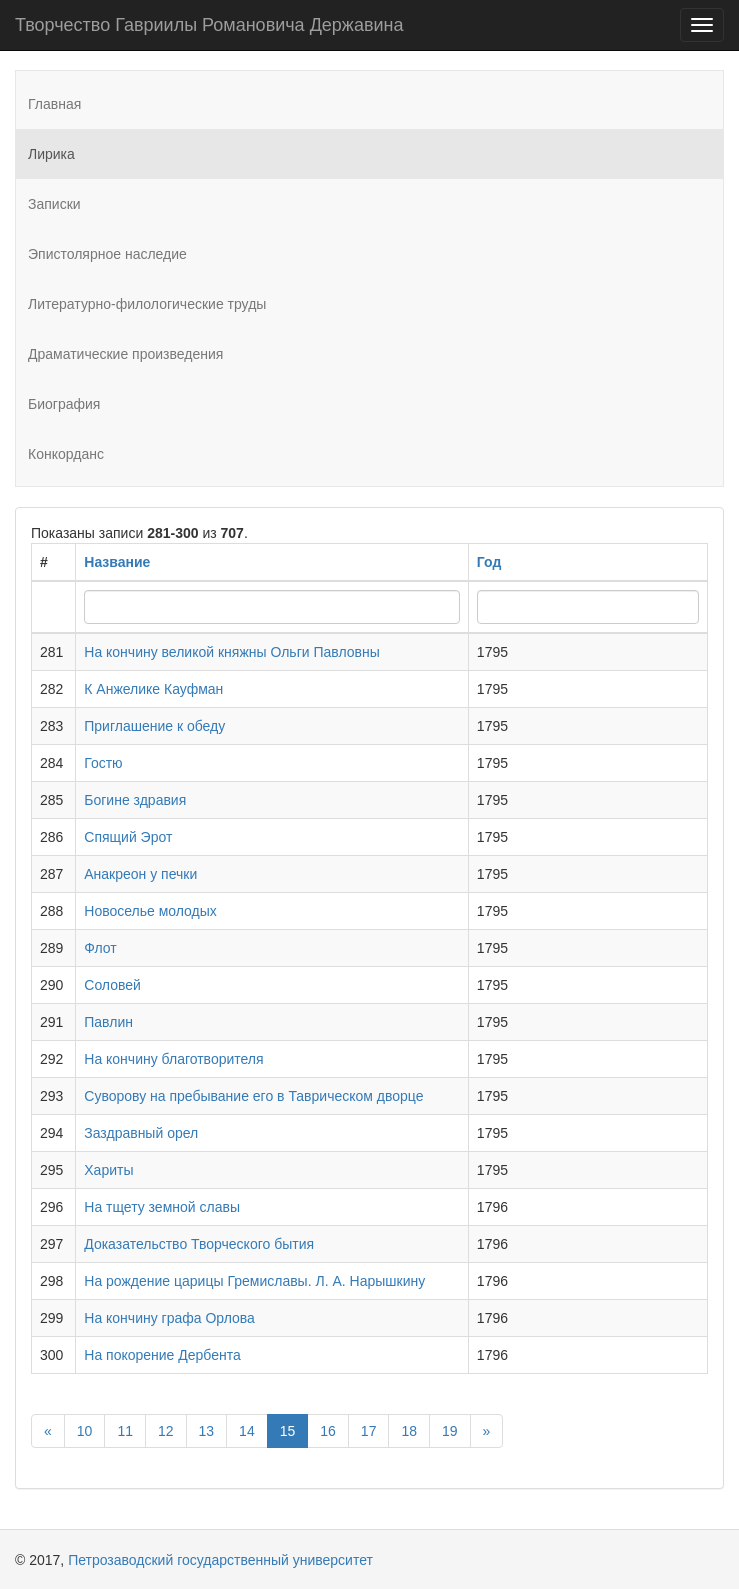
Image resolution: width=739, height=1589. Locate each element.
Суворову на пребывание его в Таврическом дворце (253, 1096)
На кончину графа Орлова (169, 1318)
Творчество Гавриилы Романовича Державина (209, 25)
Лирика (51, 154)
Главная (54, 104)
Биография (64, 404)
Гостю (103, 763)
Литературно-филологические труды (147, 304)
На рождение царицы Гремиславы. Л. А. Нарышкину (254, 1281)
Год (489, 562)
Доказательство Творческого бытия (199, 1244)
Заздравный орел (141, 1133)
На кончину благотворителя (173, 1059)
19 (450, 1431)
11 (125, 1431)
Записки (54, 204)
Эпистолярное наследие (107, 254)
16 (328, 1431)
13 (207, 1431)
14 (247, 1431)
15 (288, 1431)
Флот (100, 948)
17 (369, 1431)
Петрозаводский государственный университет (220, 1560)
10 (85, 1431)
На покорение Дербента (162, 1355)
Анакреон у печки (140, 874)
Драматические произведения (125, 354)
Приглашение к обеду (154, 726)
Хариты (108, 1170)
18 (409, 1431)
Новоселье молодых (150, 911)
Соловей (112, 985)
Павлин (108, 1022)
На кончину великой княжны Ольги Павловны (232, 652)
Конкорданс (66, 454)
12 (166, 1431)
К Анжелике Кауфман (153, 689)
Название (117, 562)
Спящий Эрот (128, 837)
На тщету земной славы (162, 1207)
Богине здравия (135, 800)
